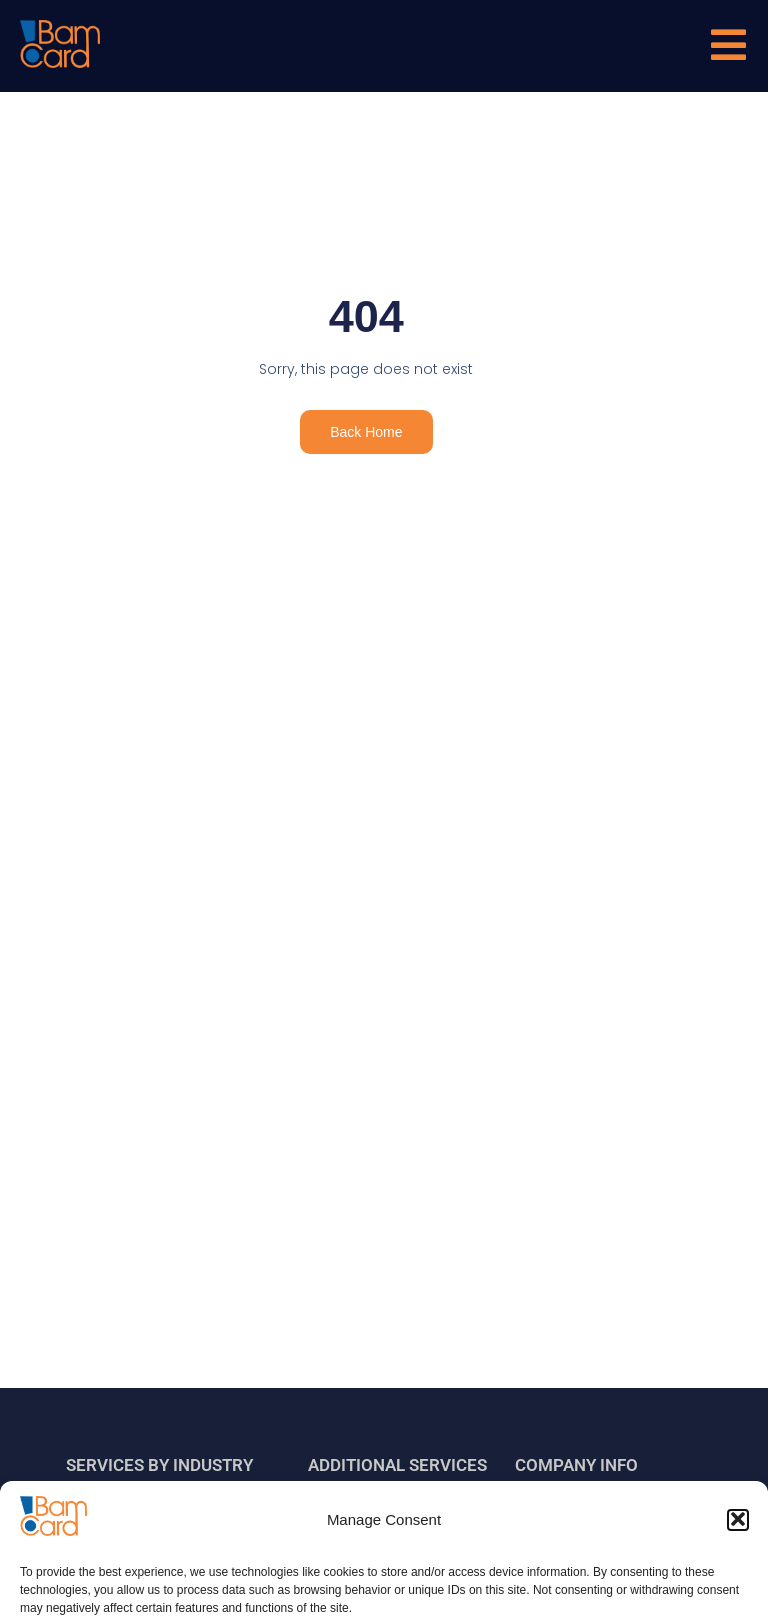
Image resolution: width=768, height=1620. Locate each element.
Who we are (571, 1522)
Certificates (570, 1562)
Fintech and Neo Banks (158, 1562)
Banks (105, 1522)
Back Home (366, 432)
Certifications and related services (383, 1572)
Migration (357, 1522)
